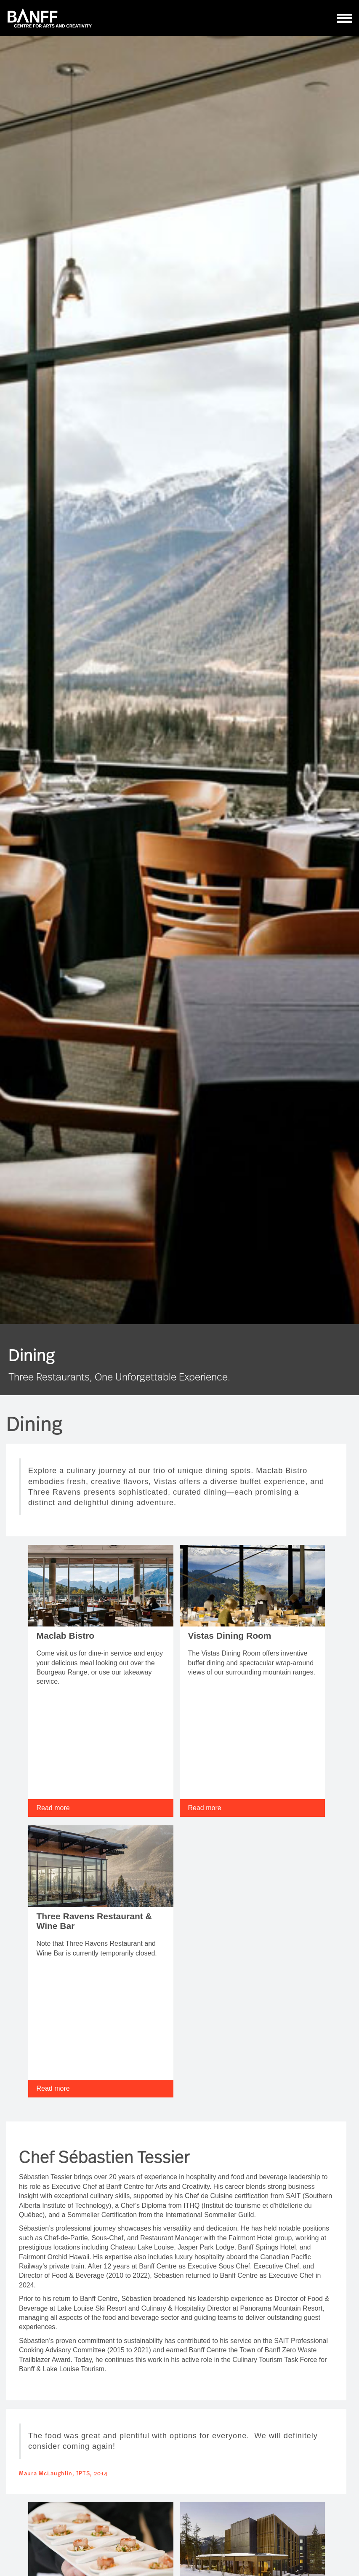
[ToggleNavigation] (345, 18)
